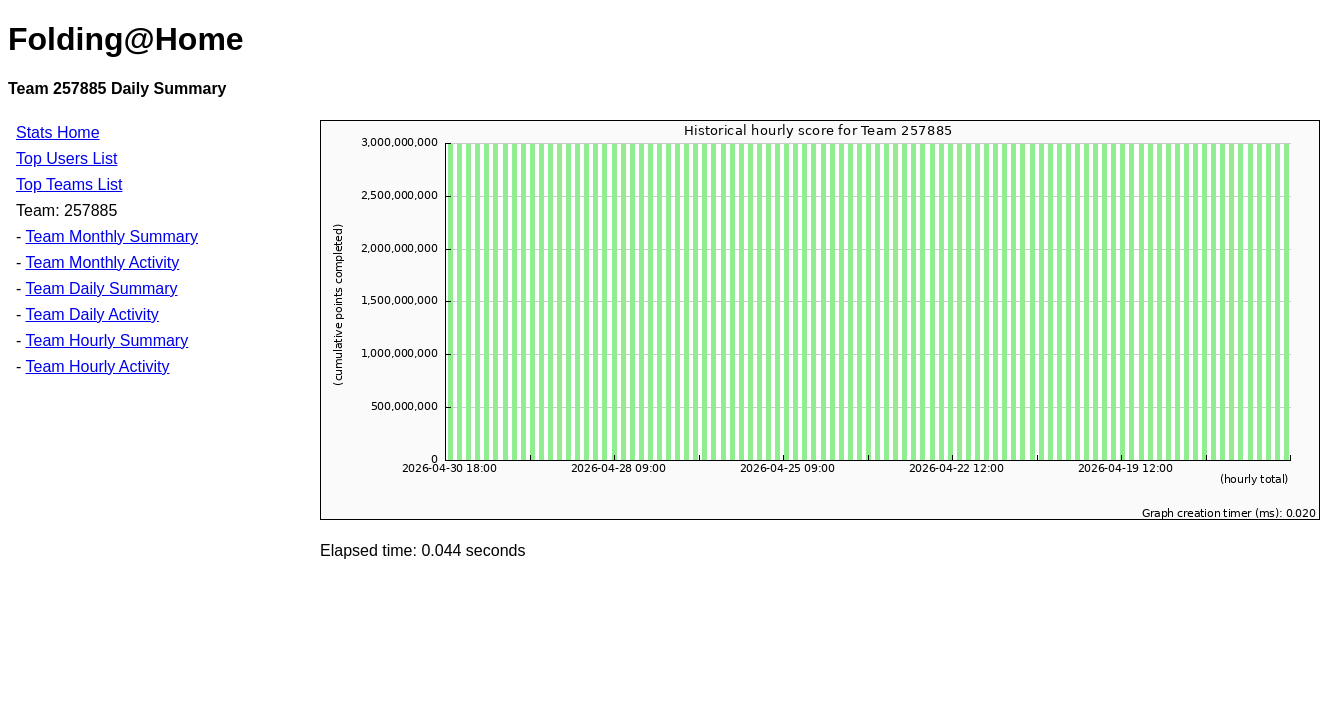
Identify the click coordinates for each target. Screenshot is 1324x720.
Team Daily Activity (91, 314)
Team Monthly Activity (102, 262)
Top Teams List (69, 184)
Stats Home (58, 132)
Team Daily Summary (101, 288)
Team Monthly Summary (111, 236)
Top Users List (66, 158)
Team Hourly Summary (106, 340)
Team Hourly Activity (97, 366)
